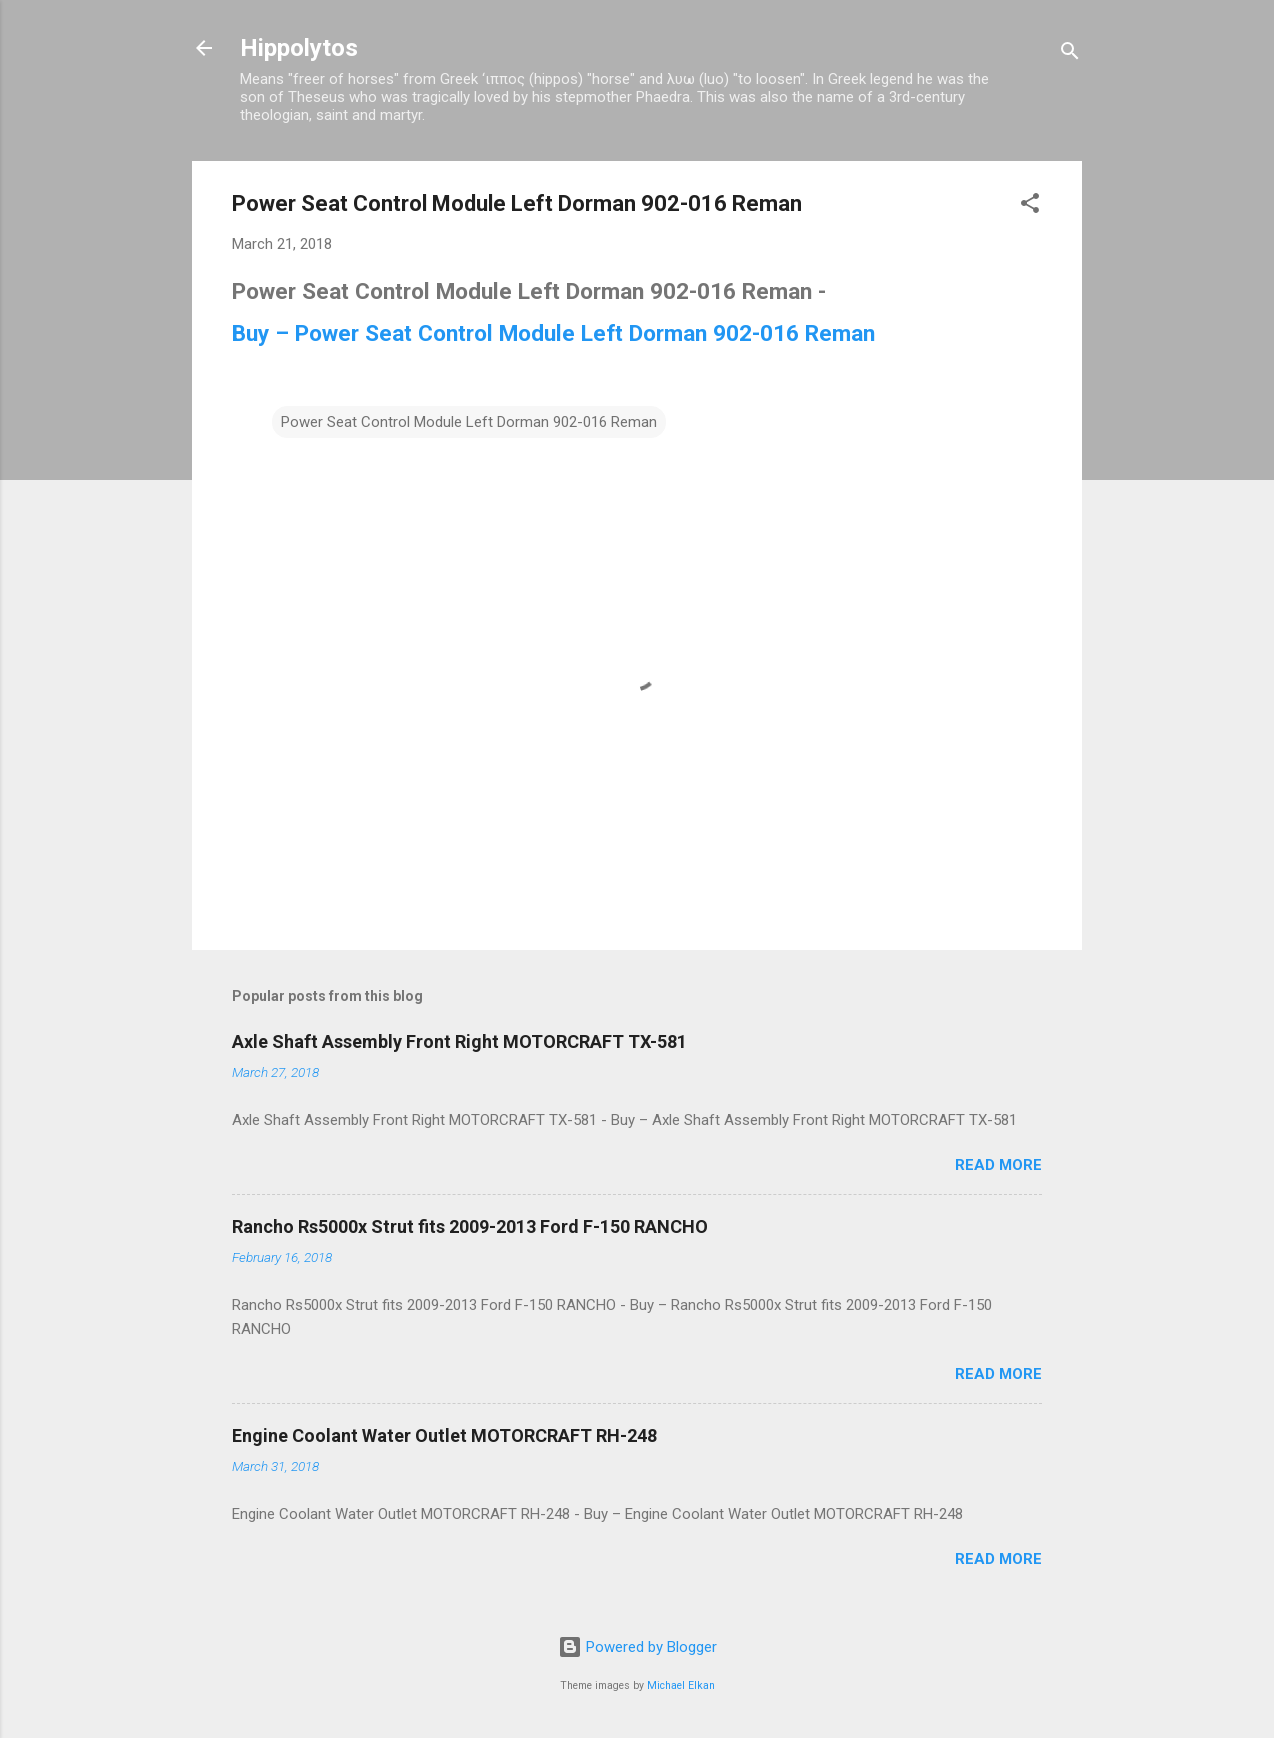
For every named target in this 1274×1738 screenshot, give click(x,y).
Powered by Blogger (637, 1647)
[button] (1030, 206)
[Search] (1070, 54)
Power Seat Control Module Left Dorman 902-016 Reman (469, 422)
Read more (998, 1165)
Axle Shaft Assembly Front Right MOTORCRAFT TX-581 (459, 1041)
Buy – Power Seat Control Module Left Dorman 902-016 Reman (553, 333)
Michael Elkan (681, 1685)
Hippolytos (299, 48)
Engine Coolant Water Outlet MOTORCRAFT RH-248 (444, 1435)
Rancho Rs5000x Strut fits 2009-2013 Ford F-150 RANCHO (470, 1226)
